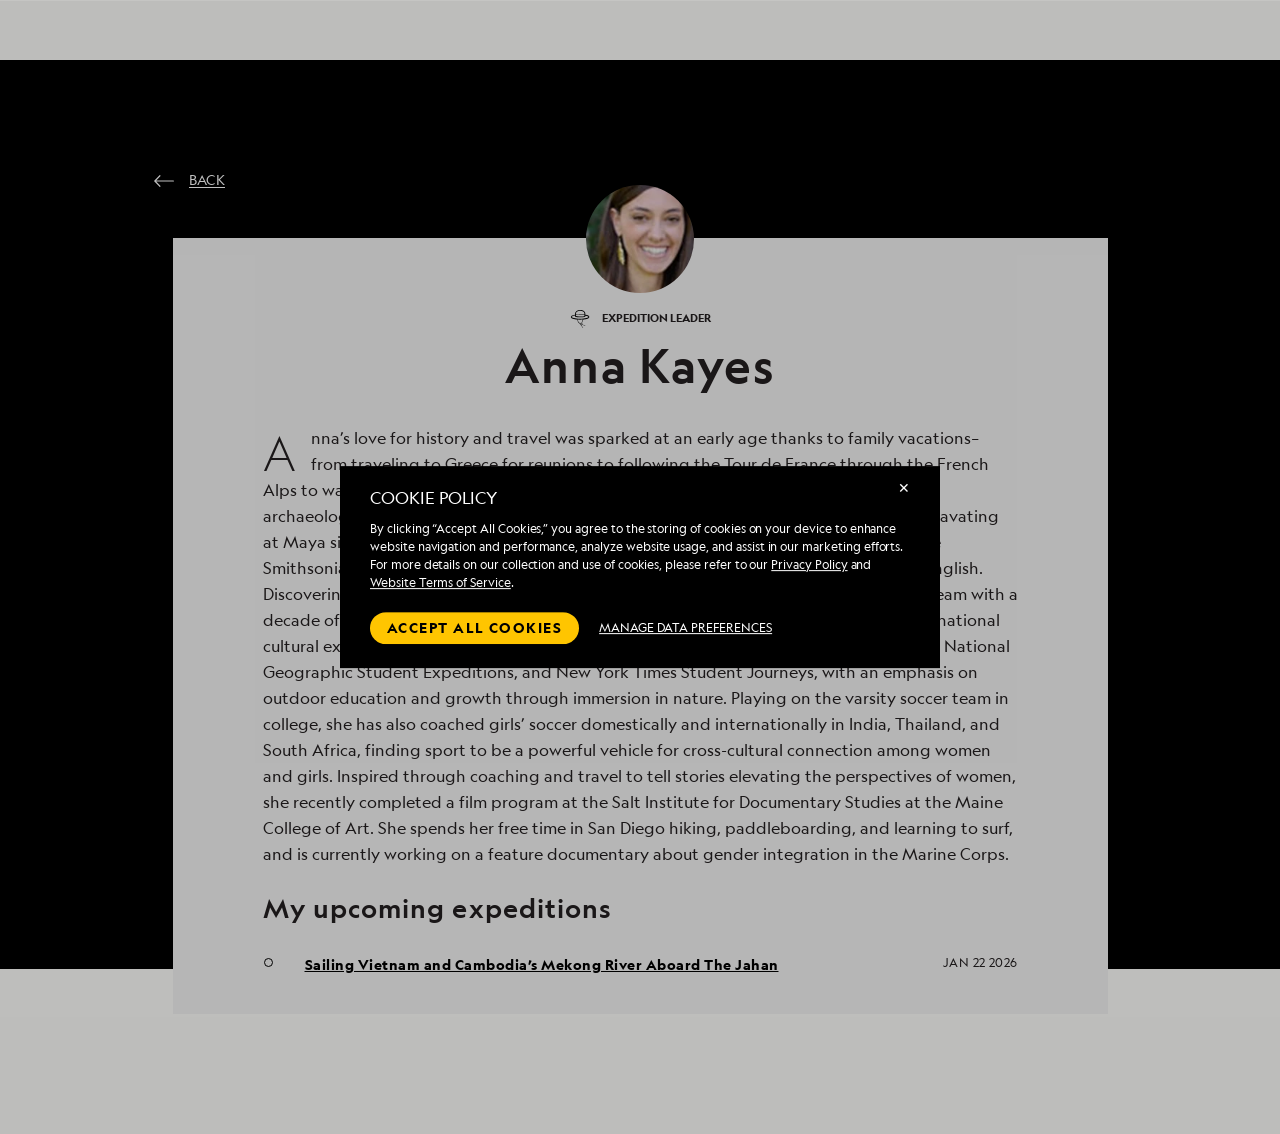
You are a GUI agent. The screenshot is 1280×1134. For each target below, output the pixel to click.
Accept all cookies (474, 627)
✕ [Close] (904, 487)
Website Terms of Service (440, 582)
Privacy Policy (809, 564)
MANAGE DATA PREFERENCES (685, 627)
